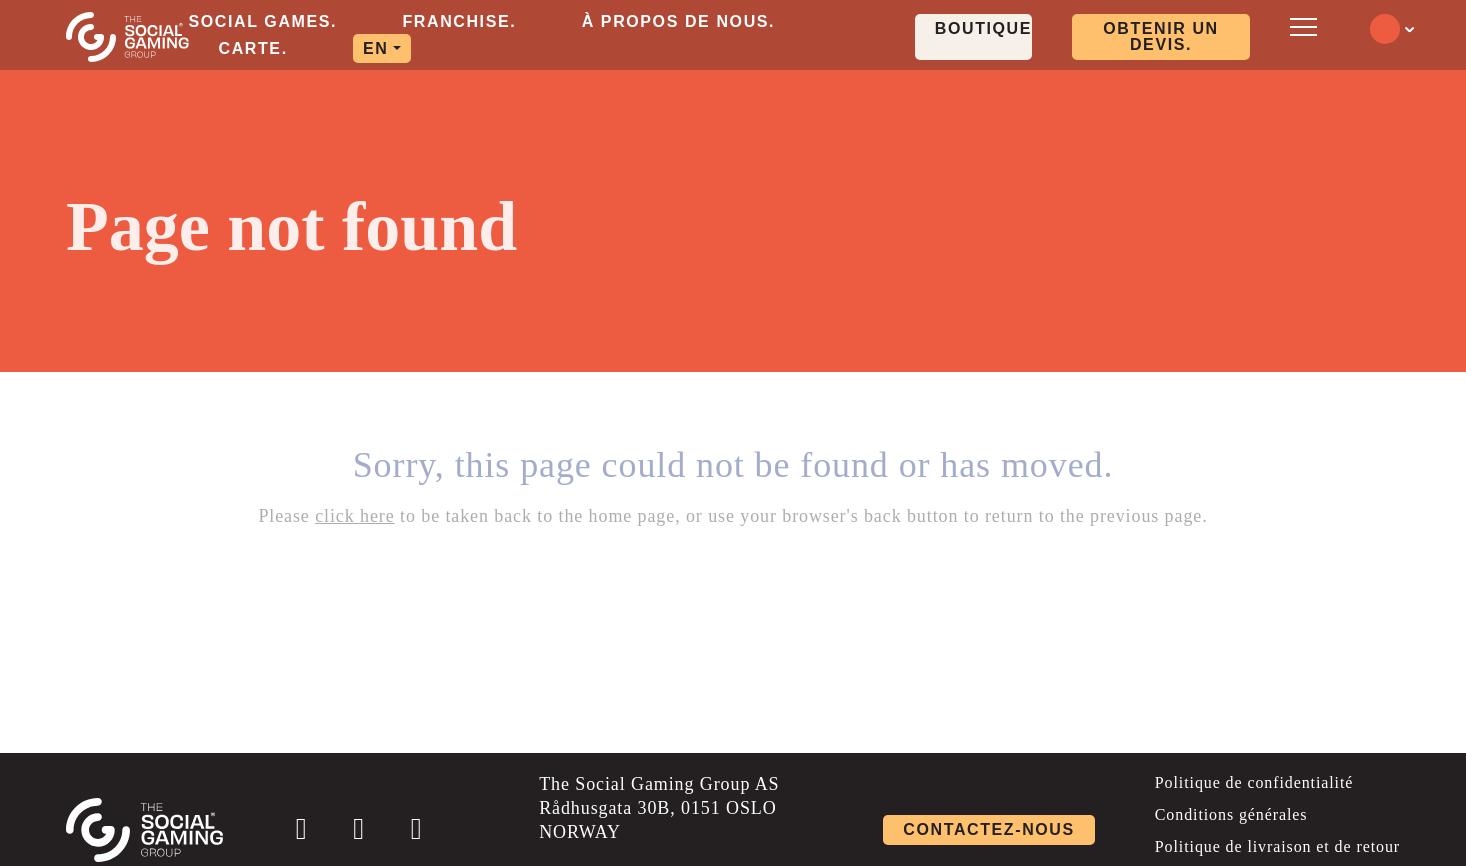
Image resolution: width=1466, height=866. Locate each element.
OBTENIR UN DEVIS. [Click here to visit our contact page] (1161, 36)
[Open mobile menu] (1300, 27)
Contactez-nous (988, 829)
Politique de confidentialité (1254, 782)
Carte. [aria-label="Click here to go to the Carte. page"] (253, 48)
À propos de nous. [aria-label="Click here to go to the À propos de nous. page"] (678, 21)
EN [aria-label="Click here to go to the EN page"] (375, 48)
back (883, 516)
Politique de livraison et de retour (1277, 846)
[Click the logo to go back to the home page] (127, 37)
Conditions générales (1231, 814)
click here (354, 516)
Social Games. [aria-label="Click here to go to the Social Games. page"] (263, 21)
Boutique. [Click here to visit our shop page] (983, 28)
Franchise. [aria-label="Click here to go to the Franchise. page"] (459, 21)
